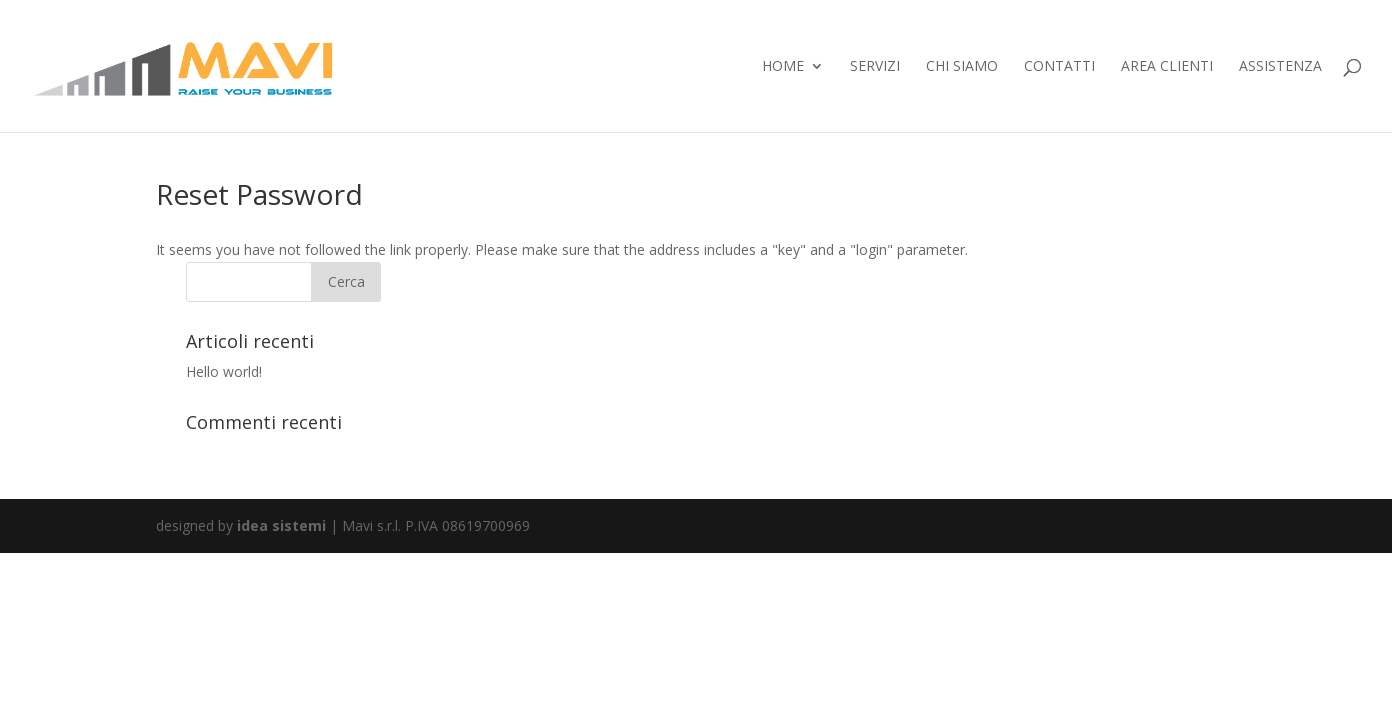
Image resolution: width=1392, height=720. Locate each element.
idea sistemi (281, 525)
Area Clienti (1167, 67)
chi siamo (962, 67)
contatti (1059, 67)
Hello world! (224, 371)
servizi (875, 67)
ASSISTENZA (1280, 67)
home (783, 67)
